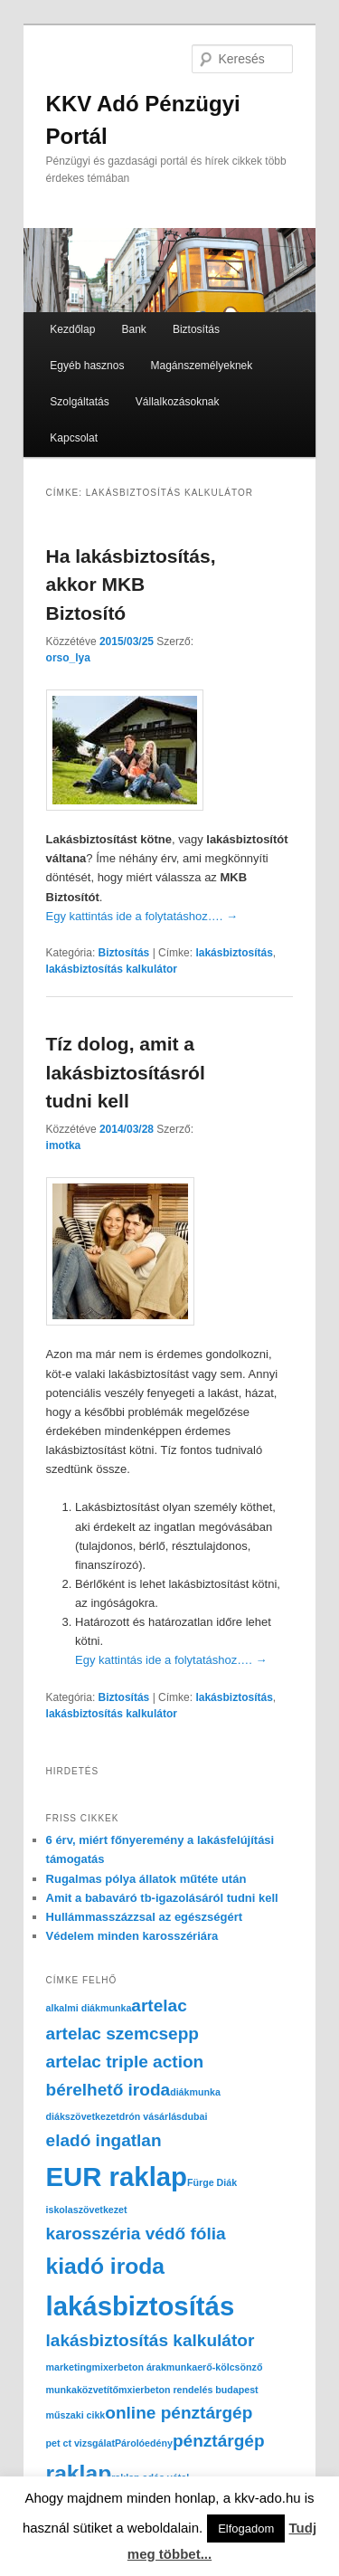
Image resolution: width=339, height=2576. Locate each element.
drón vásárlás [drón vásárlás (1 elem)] (150, 2116)
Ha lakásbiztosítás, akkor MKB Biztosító (131, 584)
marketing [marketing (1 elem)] (69, 2367)
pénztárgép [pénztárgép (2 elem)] (219, 2440)
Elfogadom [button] (246, 2528)
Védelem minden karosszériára (132, 1936)
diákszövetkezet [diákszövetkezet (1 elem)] (82, 2116)
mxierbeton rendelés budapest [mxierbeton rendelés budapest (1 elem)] (188, 2389)
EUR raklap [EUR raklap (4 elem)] (116, 2176)
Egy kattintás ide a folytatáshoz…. (142, 916)
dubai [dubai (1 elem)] (194, 2116)
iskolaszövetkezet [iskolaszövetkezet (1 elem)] (86, 2209)
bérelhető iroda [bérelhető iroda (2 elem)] (108, 2089)
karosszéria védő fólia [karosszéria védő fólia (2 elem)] (136, 2233)
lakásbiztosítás (233, 952)
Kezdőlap (72, 329)
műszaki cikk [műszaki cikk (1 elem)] (76, 2415)
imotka (63, 1145)
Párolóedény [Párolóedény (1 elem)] (144, 2443)
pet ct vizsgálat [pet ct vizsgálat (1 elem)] (80, 2443)
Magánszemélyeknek (202, 365)
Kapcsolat (74, 438)
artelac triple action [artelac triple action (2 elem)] (125, 2061)
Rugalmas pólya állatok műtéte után (146, 1879)
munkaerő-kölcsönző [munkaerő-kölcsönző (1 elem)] (214, 2367)
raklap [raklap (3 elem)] (79, 2473)
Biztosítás (196, 329)
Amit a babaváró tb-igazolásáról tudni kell (162, 1898)
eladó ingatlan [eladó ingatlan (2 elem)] (104, 2140)
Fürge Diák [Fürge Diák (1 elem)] (212, 2182)
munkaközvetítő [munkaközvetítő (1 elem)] (82, 2389)
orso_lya (68, 657)
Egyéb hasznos (87, 365)
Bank (133, 329)
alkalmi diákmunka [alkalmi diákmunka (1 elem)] (89, 2007)
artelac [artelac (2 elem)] (158, 2005)
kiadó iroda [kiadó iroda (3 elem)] (105, 2266)
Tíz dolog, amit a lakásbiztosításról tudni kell (125, 1072)
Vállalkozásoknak (178, 401)
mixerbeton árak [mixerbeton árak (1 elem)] (128, 2367)
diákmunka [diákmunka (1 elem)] (195, 2091)
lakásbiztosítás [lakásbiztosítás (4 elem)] (140, 2306)
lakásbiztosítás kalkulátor (111, 969)
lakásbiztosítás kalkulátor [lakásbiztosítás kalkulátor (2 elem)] (150, 2340)
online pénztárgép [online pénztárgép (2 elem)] (178, 2412)
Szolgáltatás (79, 401)
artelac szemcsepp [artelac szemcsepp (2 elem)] (122, 2033)
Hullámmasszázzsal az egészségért (144, 1917)
